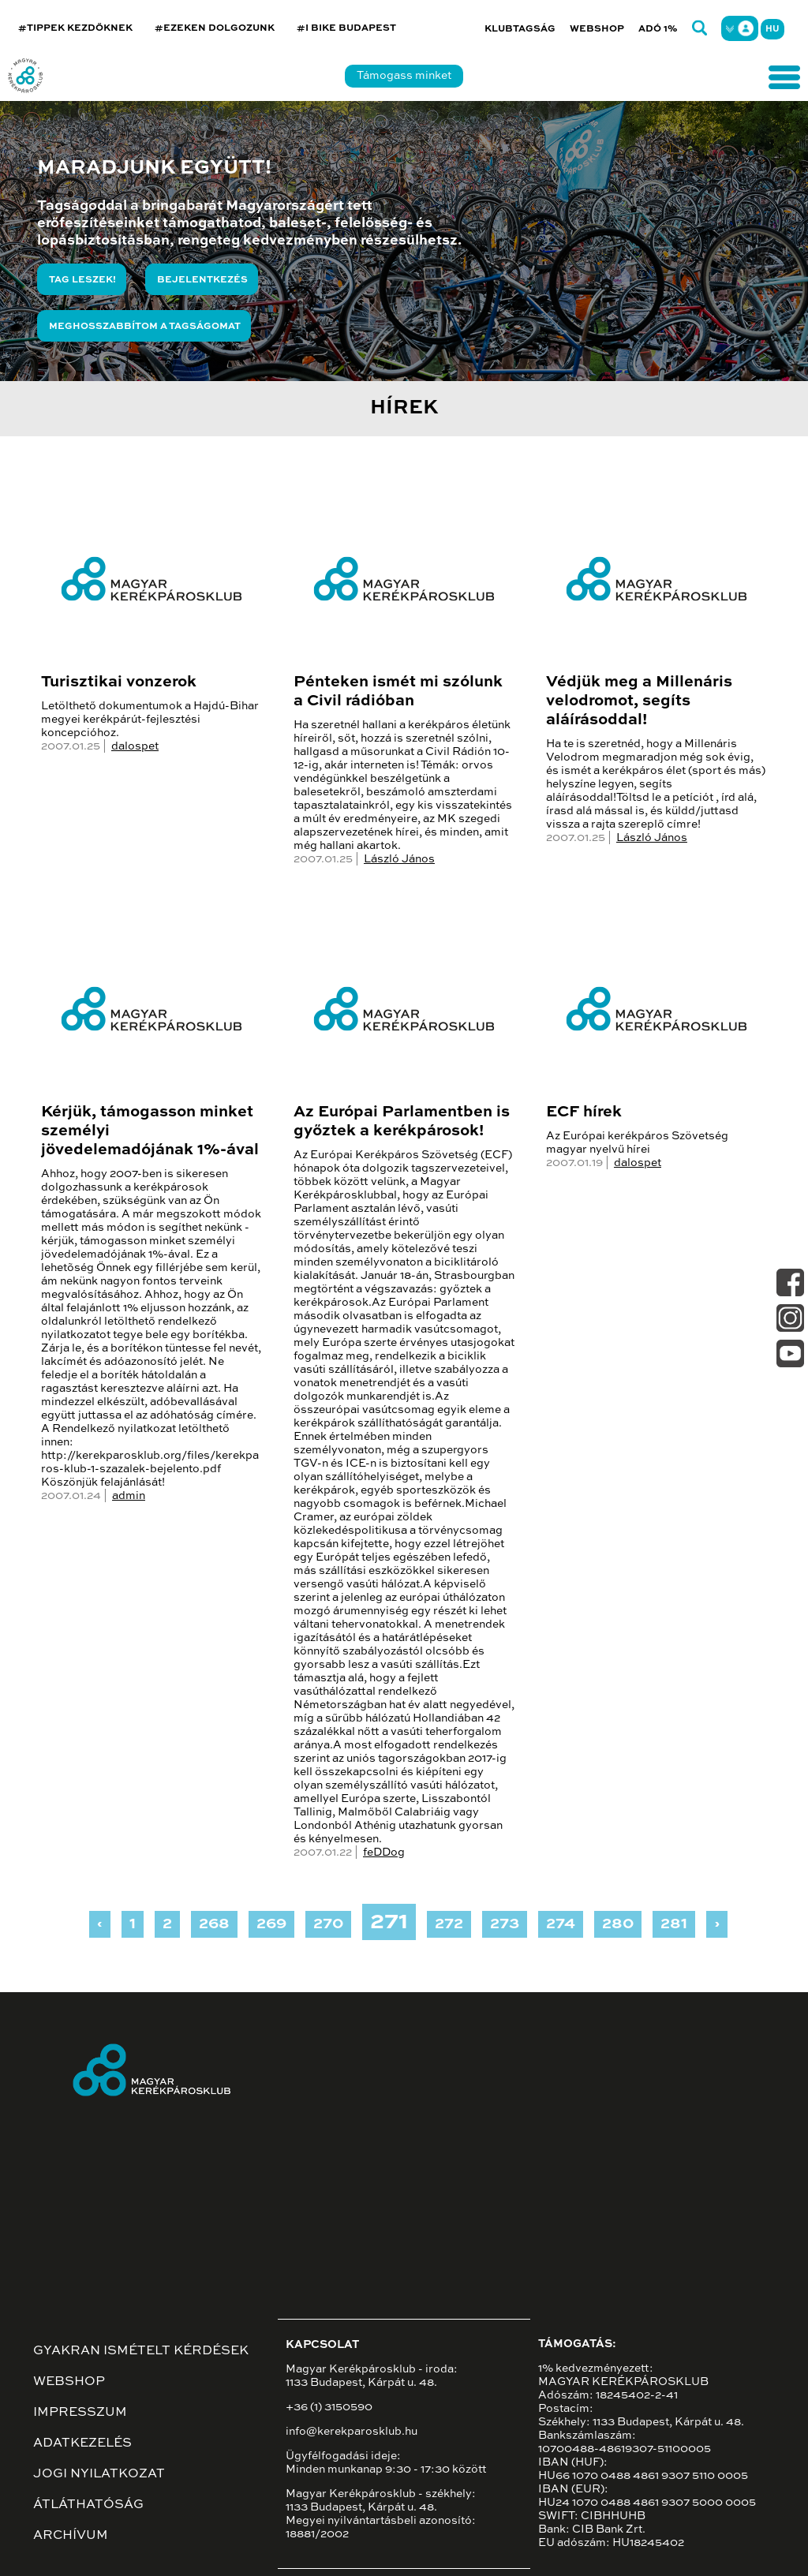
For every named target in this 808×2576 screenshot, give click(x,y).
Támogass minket (404, 75)
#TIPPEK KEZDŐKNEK (75, 28)
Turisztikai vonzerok (118, 682)
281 (673, 1924)
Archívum (70, 2535)
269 (271, 1924)
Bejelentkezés (202, 280)
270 (328, 1924)
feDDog (384, 1852)
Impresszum (80, 2412)
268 (214, 1924)
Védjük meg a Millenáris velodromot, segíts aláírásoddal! (639, 701)
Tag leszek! (82, 280)
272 (449, 1924)
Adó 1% (658, 29)
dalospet (135, 746)
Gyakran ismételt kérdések (141, 2351)
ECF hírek (584, 1112)
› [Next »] (717, 1924)
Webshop (597, 29)
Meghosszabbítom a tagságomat (145, 326)
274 (560, 1924)
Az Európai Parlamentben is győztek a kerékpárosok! (402, 1122)
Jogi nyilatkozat (99, 2474)
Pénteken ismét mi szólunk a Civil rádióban (398, 692)
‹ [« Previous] (100, 1924)
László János (399, 859)
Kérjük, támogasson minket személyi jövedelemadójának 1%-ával (150, 1131)
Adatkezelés (82, 2443)
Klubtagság (520, 29)
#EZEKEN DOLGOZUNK (215, 28)
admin (128, 1495)
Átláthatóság (88, 2505)
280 (618, 1924)
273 (504, 1924)
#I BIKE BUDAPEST (346, 28)
